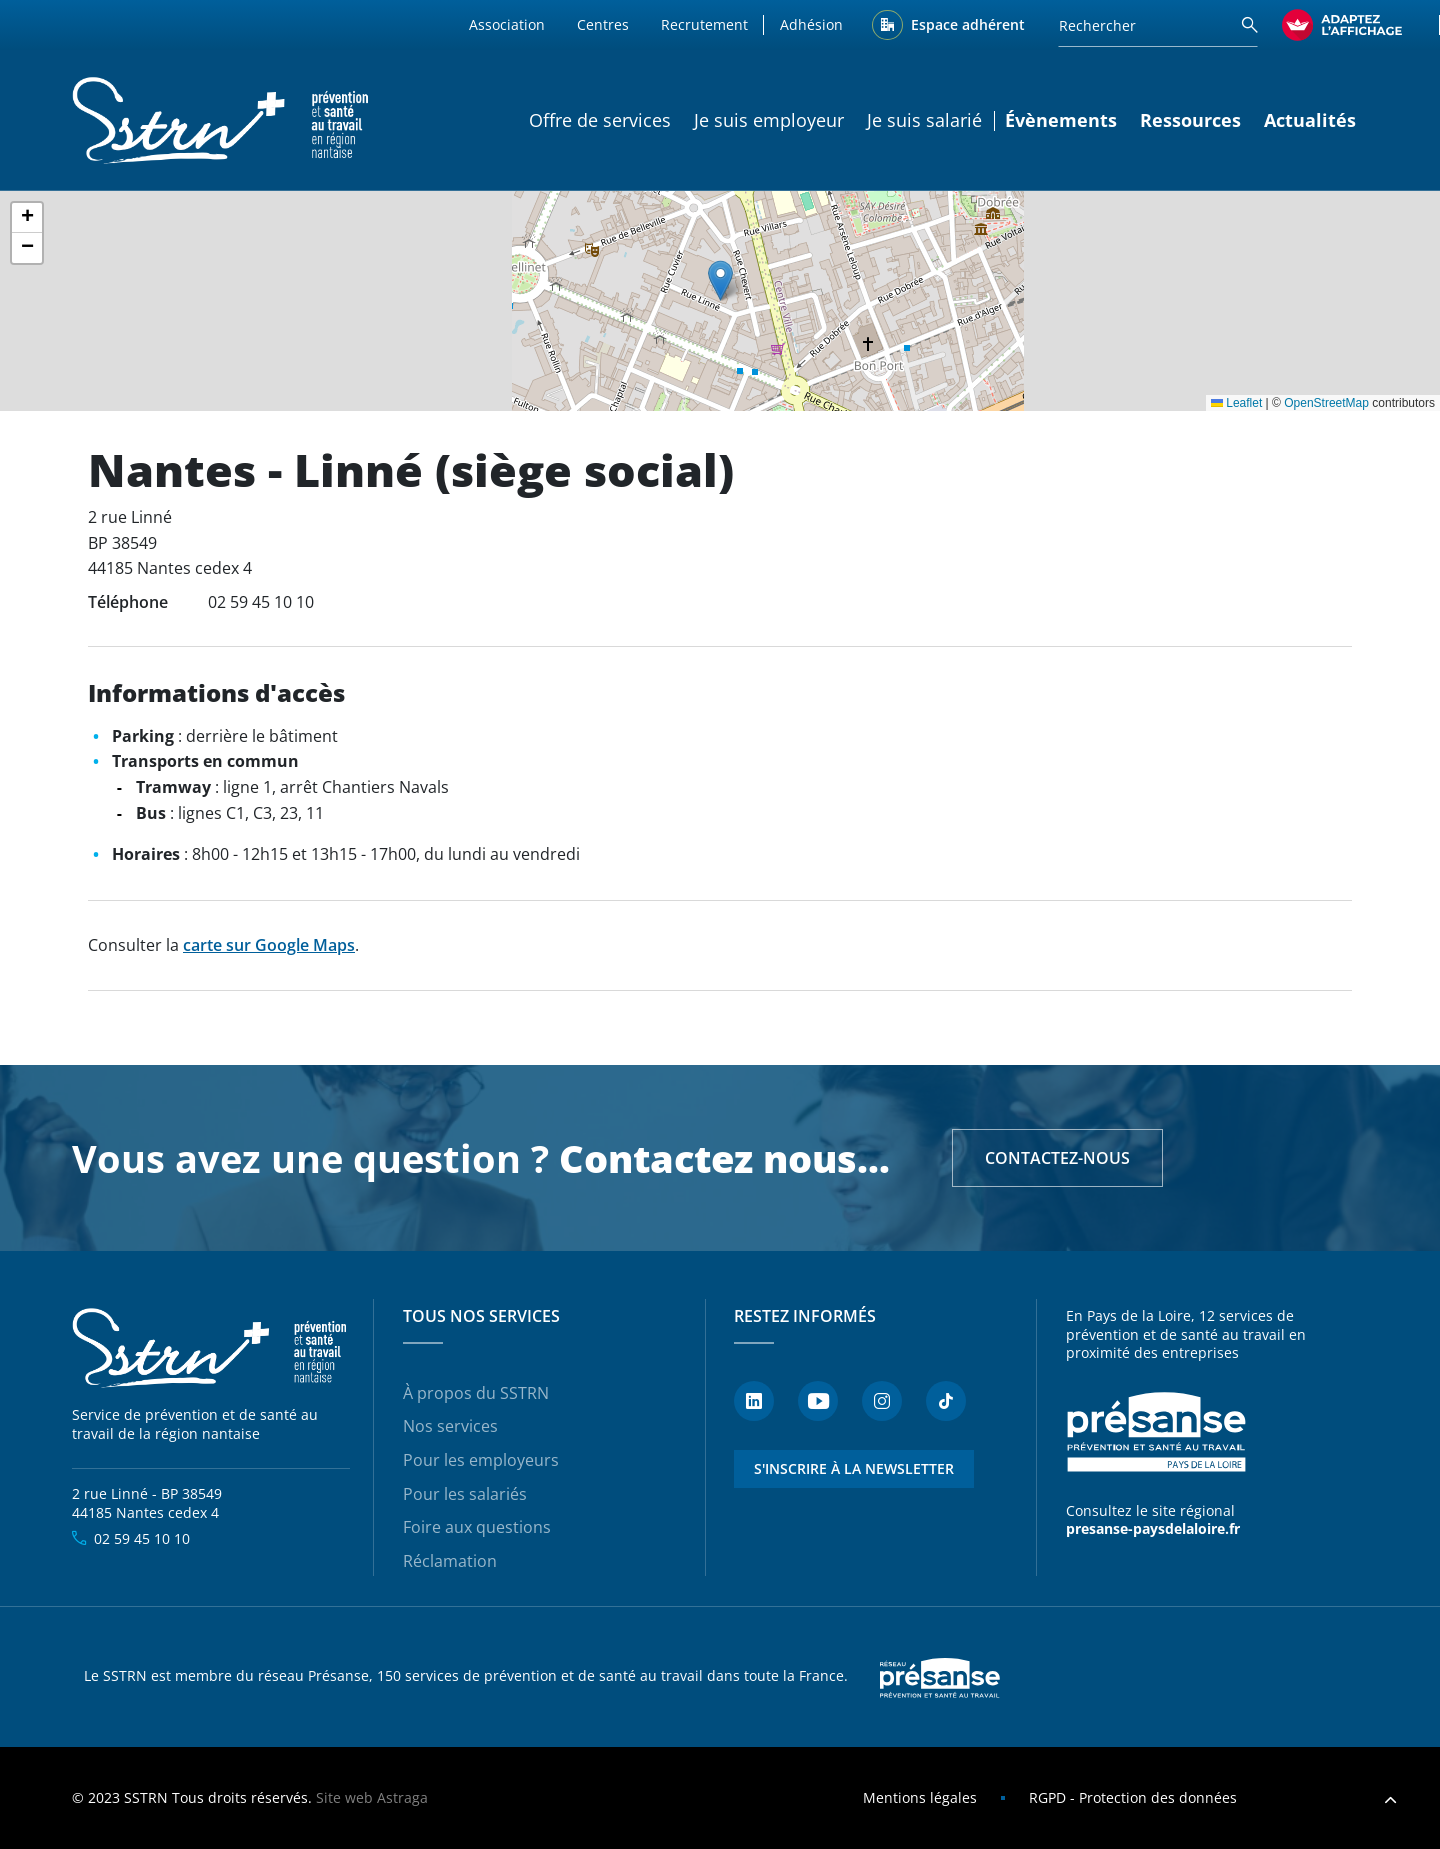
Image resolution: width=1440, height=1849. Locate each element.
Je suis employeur (769, 120)
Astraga (402, 1797)
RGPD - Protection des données (1133, 1797)
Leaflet (1236, 403)
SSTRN (211, 1349)
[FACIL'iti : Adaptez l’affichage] (1342, 25)
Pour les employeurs (481, 1460)
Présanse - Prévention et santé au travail (1156, 1432)
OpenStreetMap (1326, 403)
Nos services (450, 1426)
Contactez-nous (1057, 1158)
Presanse (940, 1677)
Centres (603, 24)
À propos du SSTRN (476, 1393)
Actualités (1310, 120)
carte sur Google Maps (269, 945)
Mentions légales (920, 1797)
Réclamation (450, 1561)
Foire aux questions (477, 1527)
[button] (720, 280)
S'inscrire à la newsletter (854, 1468)
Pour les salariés (465, 1494)
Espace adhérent (968, 24)
